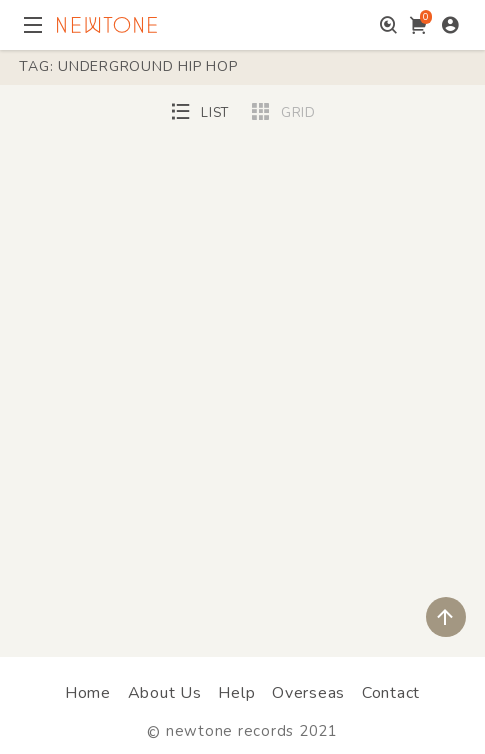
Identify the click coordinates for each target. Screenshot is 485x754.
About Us (165, 693)
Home (88, 693)
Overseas (308, 693)
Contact (391, 693)
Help (236, 693)
